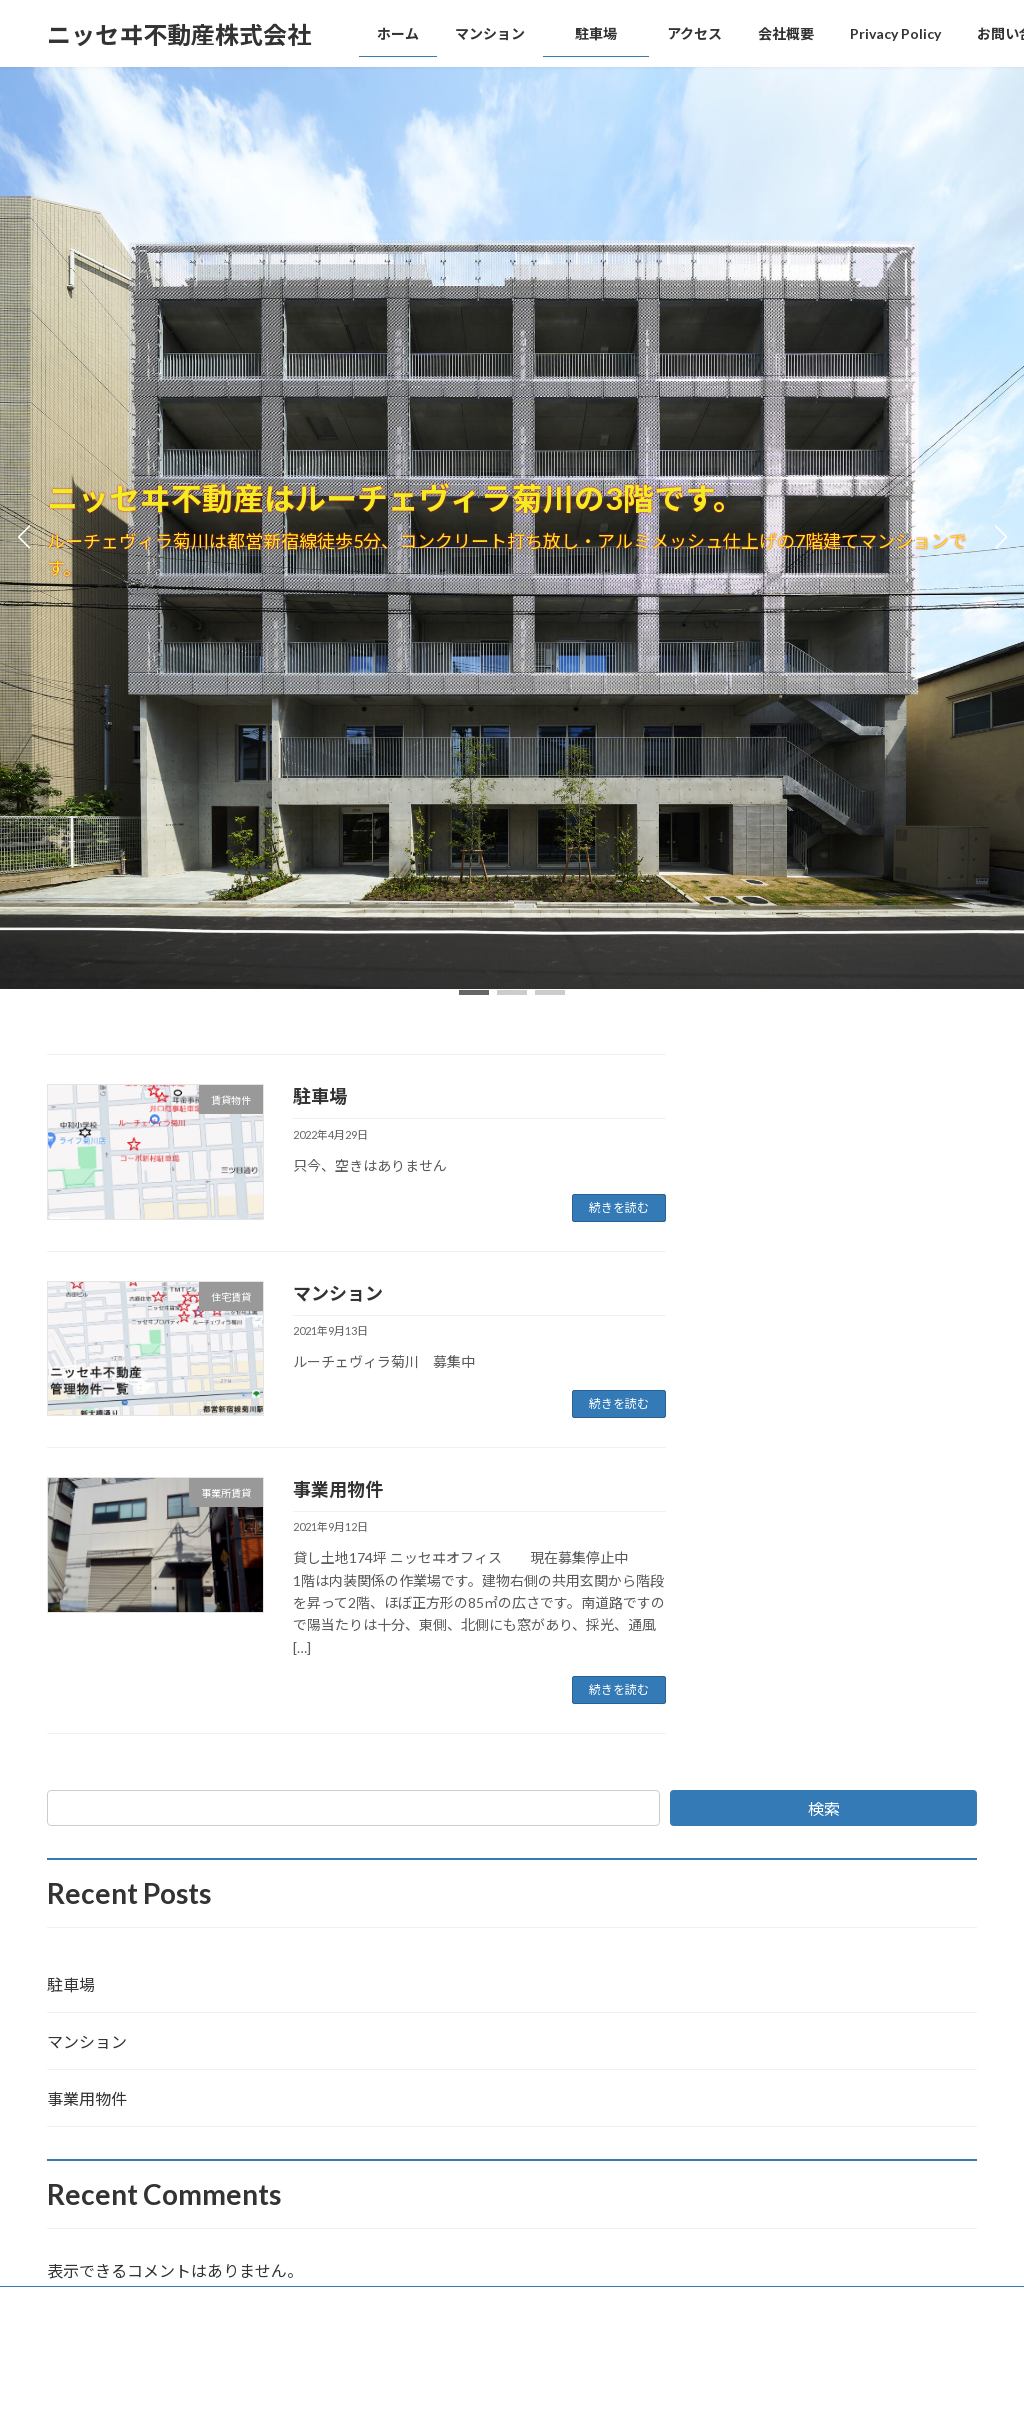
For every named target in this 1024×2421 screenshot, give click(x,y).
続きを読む (619, 1207)
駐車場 (338, 1096)
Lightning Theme (507, 2386)
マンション (338, 1293)
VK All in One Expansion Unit (641, 2386)
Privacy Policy (300, 2304)
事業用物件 (338, 1489)
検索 (824, 1808)
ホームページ (102, 2304)
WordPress (404, 2386)
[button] (474, 992)
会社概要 (201, 2304)
